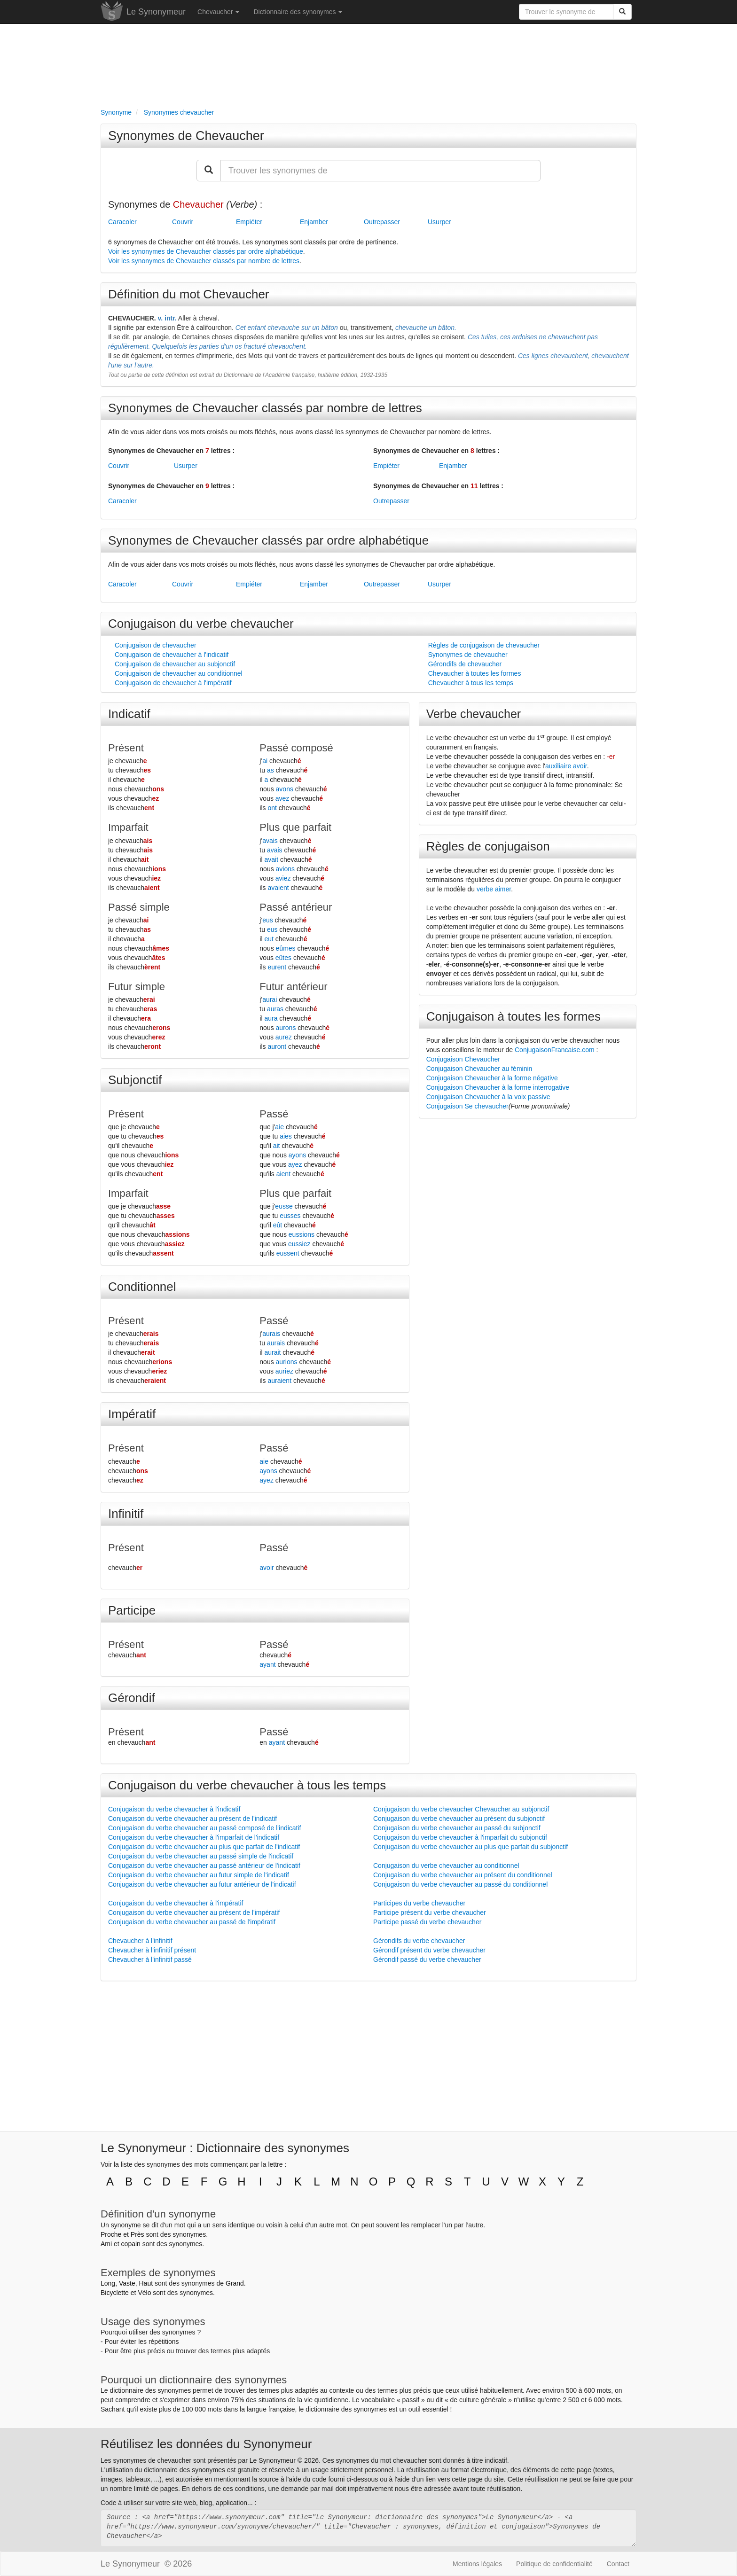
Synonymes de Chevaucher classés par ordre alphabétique (268, 540)
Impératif (132, 1414)
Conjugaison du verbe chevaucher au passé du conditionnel (460, 1884)
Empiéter (249, 222)
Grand (235, 2283)
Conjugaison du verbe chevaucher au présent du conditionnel (462, 1875)
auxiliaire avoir (566, 766)
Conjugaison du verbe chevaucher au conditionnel (446, 1865)
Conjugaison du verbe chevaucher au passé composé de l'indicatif (204, 1828)
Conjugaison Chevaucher (463, 1059)
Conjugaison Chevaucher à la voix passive (488, 1097)
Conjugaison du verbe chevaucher (201, 624)
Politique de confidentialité (554, 2564)
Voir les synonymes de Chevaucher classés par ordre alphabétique (205, 251)
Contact (618, 2564)
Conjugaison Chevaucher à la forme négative (492, 1078)
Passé (273, 1114)
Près (137, 2234)
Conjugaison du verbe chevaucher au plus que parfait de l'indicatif (204, 1846)
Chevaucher (218, 12)
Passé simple (139, 907)
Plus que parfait (295, 827)
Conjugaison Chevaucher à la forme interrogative (497, 1087)
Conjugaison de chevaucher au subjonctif (175, 664)
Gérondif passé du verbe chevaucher (427, 1959)
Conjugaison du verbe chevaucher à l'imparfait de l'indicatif (193, 1837)
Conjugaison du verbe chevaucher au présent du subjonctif (459, 1818)
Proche (111, 2234)
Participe (132, 1610)
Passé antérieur (295, 907)
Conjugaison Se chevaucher (467, 1106)
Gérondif (131, 1698)
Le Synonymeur (156, 11)
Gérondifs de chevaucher (465, 664)
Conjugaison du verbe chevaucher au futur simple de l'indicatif (198, 1875)
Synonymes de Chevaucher (186, 136)
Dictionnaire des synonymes (297, 12)
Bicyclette (115, 2292)
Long (108, 2283)
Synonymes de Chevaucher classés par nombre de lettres (265, 408)
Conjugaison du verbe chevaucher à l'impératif (175, 1903)
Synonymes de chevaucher (468, 654)
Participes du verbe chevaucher (419, 1903)
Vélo (144, 2292)
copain (131, 2244)
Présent (126, 748)
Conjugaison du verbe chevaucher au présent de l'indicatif (192, 1818)
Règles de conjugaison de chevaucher (484, 645)
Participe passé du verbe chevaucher (427, 1922)
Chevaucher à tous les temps (470, 683)
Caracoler (122, 222)
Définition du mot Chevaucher (188, 294)
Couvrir (182, 222)
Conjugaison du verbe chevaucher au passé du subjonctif (457, 1828)
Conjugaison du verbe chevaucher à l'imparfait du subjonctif (460, 1837)
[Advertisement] (368, 64)
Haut (146, 2283)
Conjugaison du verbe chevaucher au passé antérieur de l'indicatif (204, 1865)
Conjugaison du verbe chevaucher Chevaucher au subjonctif (461, 1809)
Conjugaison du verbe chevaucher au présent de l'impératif (194, 1912)
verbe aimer (494, 889)
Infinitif (125, 1514)
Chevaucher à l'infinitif (140, 1940)
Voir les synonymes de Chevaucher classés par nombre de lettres (203, 261)
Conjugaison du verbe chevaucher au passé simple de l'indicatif (200, 1856)
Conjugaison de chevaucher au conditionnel (179, 673)
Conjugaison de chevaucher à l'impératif (173, 683)
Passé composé (296, 748)
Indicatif (129, 714)
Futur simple (136, 986)
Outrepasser (382, 222)
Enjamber (314, 222)
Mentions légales (477, 2564)
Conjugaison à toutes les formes (513, 1016)
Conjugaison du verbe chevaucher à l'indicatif (174, 1809)
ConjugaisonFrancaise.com (555, 1050)
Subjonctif (135, 1080)
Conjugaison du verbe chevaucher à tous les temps (247, 1785)
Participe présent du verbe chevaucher (429, 1912)
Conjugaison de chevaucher (155, 645)
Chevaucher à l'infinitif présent (152, 1950)
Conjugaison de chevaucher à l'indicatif (171, 654)
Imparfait (128, 827)
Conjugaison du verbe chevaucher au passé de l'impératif (191, 1922)
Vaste (127, 2283)
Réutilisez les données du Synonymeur (206, 2444)
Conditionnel (142, 1287)
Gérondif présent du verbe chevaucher (429, 1950)
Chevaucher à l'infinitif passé (150, 1959)
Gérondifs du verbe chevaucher (419, 1940)
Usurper (439, 222)
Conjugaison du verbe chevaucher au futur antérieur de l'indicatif (202, 1884)
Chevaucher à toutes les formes (474, 673)
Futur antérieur (293, 986)
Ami (106, 2244)
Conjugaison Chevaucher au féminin (479, 1068)
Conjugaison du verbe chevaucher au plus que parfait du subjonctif (470, 1846)
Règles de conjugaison (488, 846)
